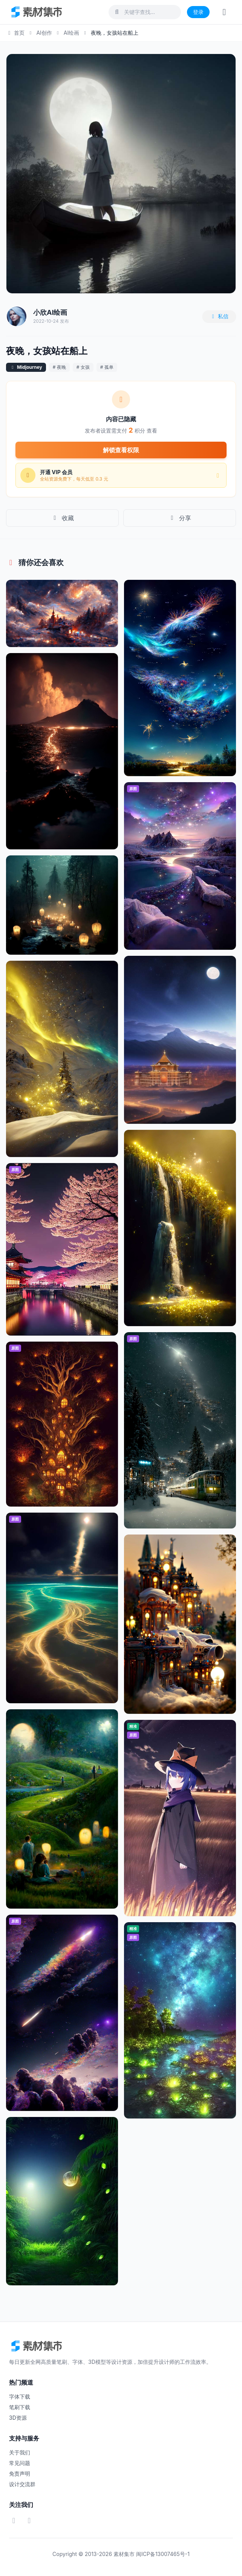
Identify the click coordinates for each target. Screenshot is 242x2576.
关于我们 (19, 2452)
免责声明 (19, 2473)
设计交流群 (22, 2484)
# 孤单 (106, 367)
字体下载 (19, 2396)
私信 (219, 316)
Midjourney (29, 367)
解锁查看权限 (121, 450)
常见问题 (19, 2463)
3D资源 (18, 2417)
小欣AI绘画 (50, 312)
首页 (15, 32)
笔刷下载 (19, 2407)
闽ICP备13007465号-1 (163, 2554)
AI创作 (44, 32)
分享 (179, 518)
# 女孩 (83, 367)
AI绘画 (71, 32)
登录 (198, 12)
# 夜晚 (59, 367)
